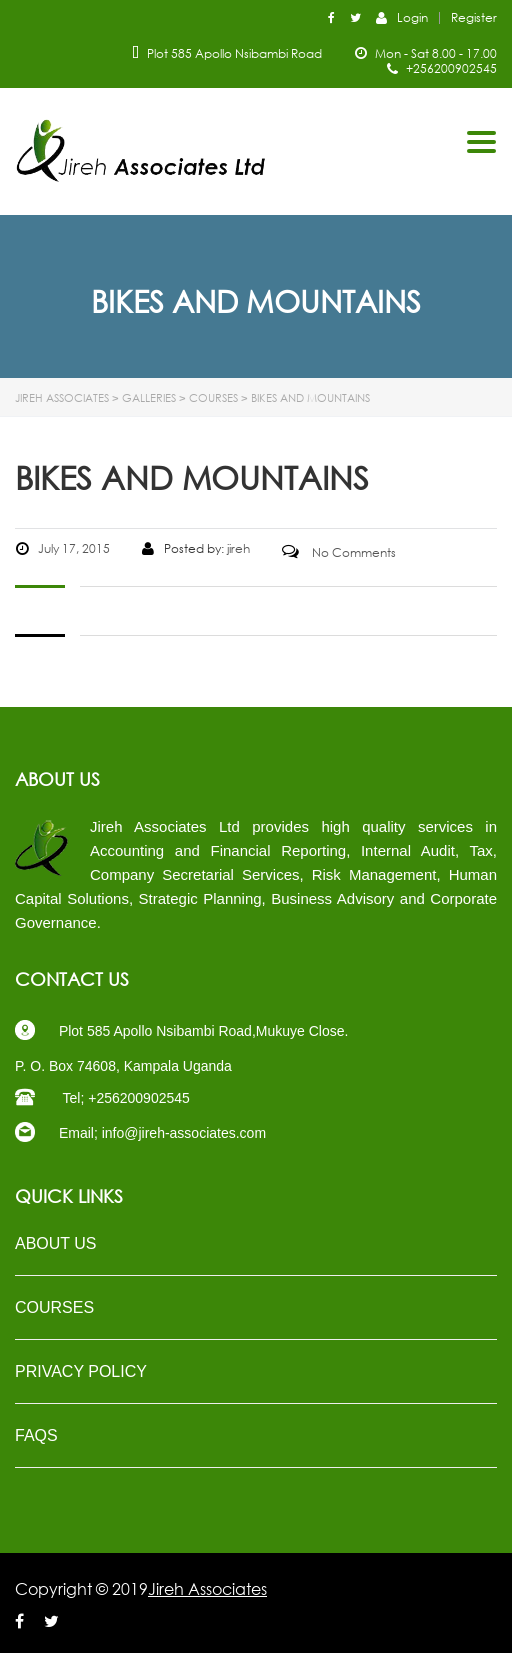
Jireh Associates (207, 1589)
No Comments (339, 552)
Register (474, 18)
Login (402, 17)
